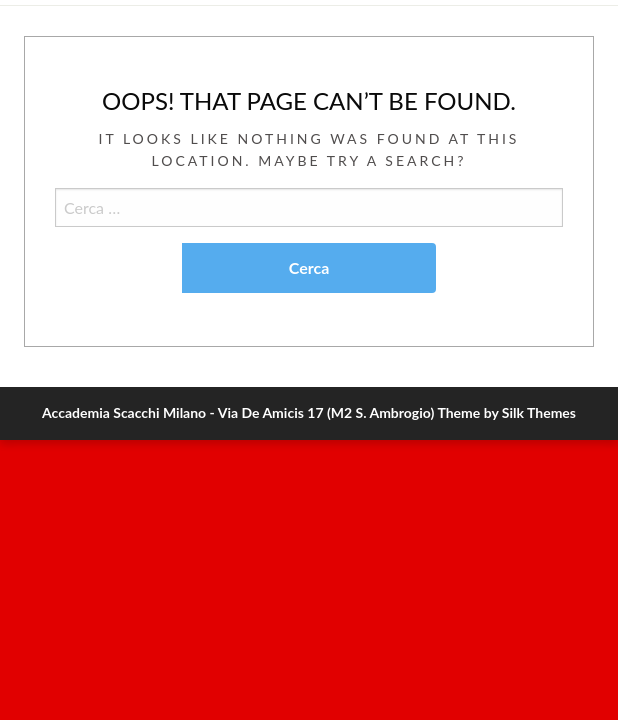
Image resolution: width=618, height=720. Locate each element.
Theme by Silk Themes (506, 412)
